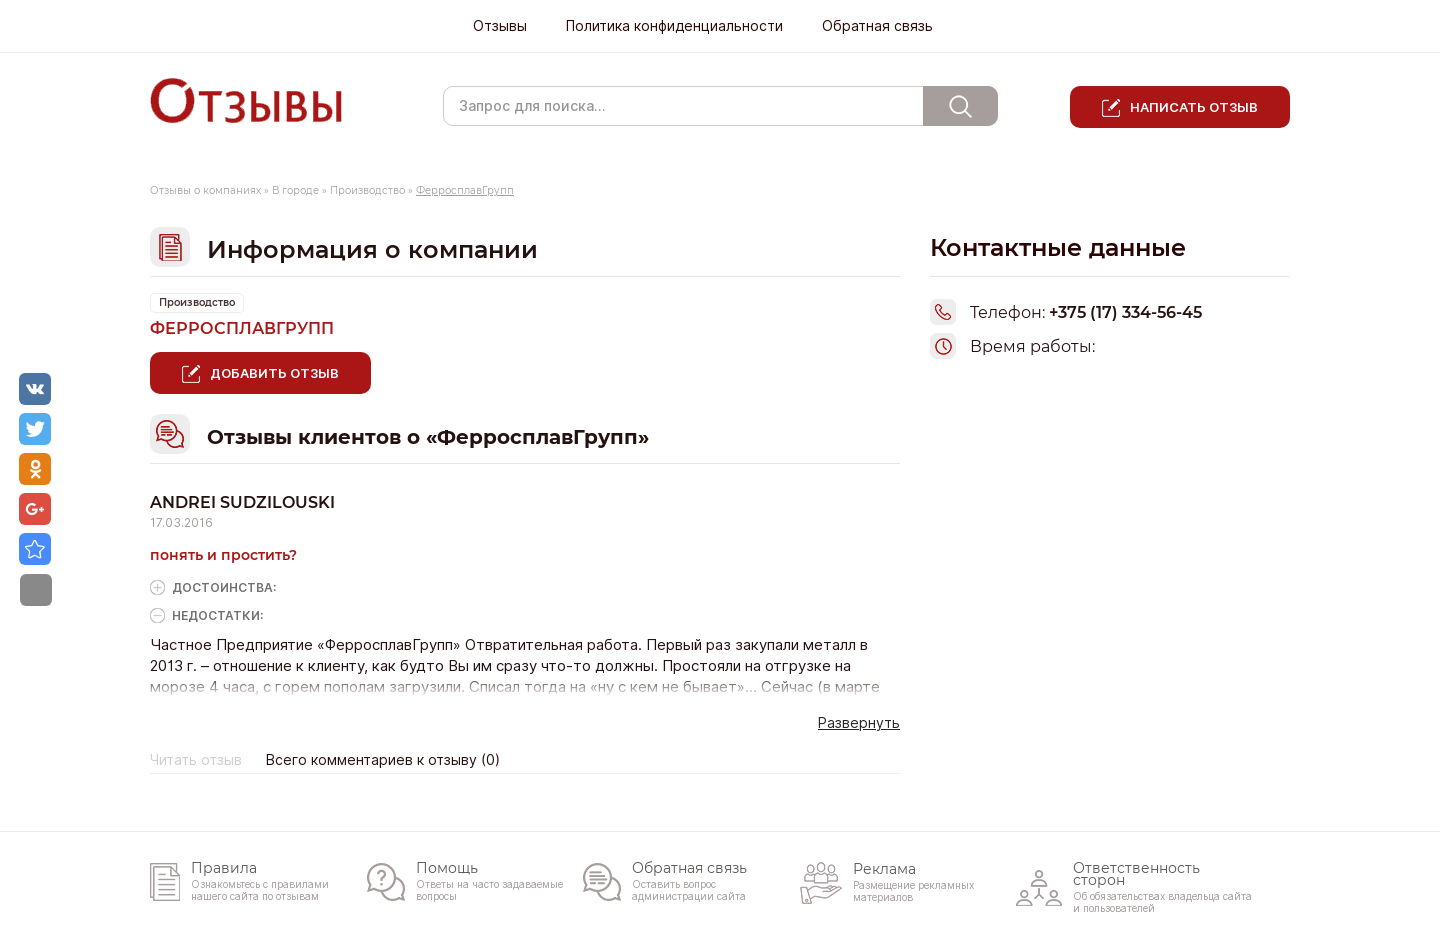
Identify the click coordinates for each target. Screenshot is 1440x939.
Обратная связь (877, 26)
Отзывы (500, 26)
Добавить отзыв (274, 373)
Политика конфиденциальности (674, 26)
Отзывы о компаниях (205, 190)
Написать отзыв (1194, 107)
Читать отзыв (196, 760)
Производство (367, 190)
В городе (295, 190)
